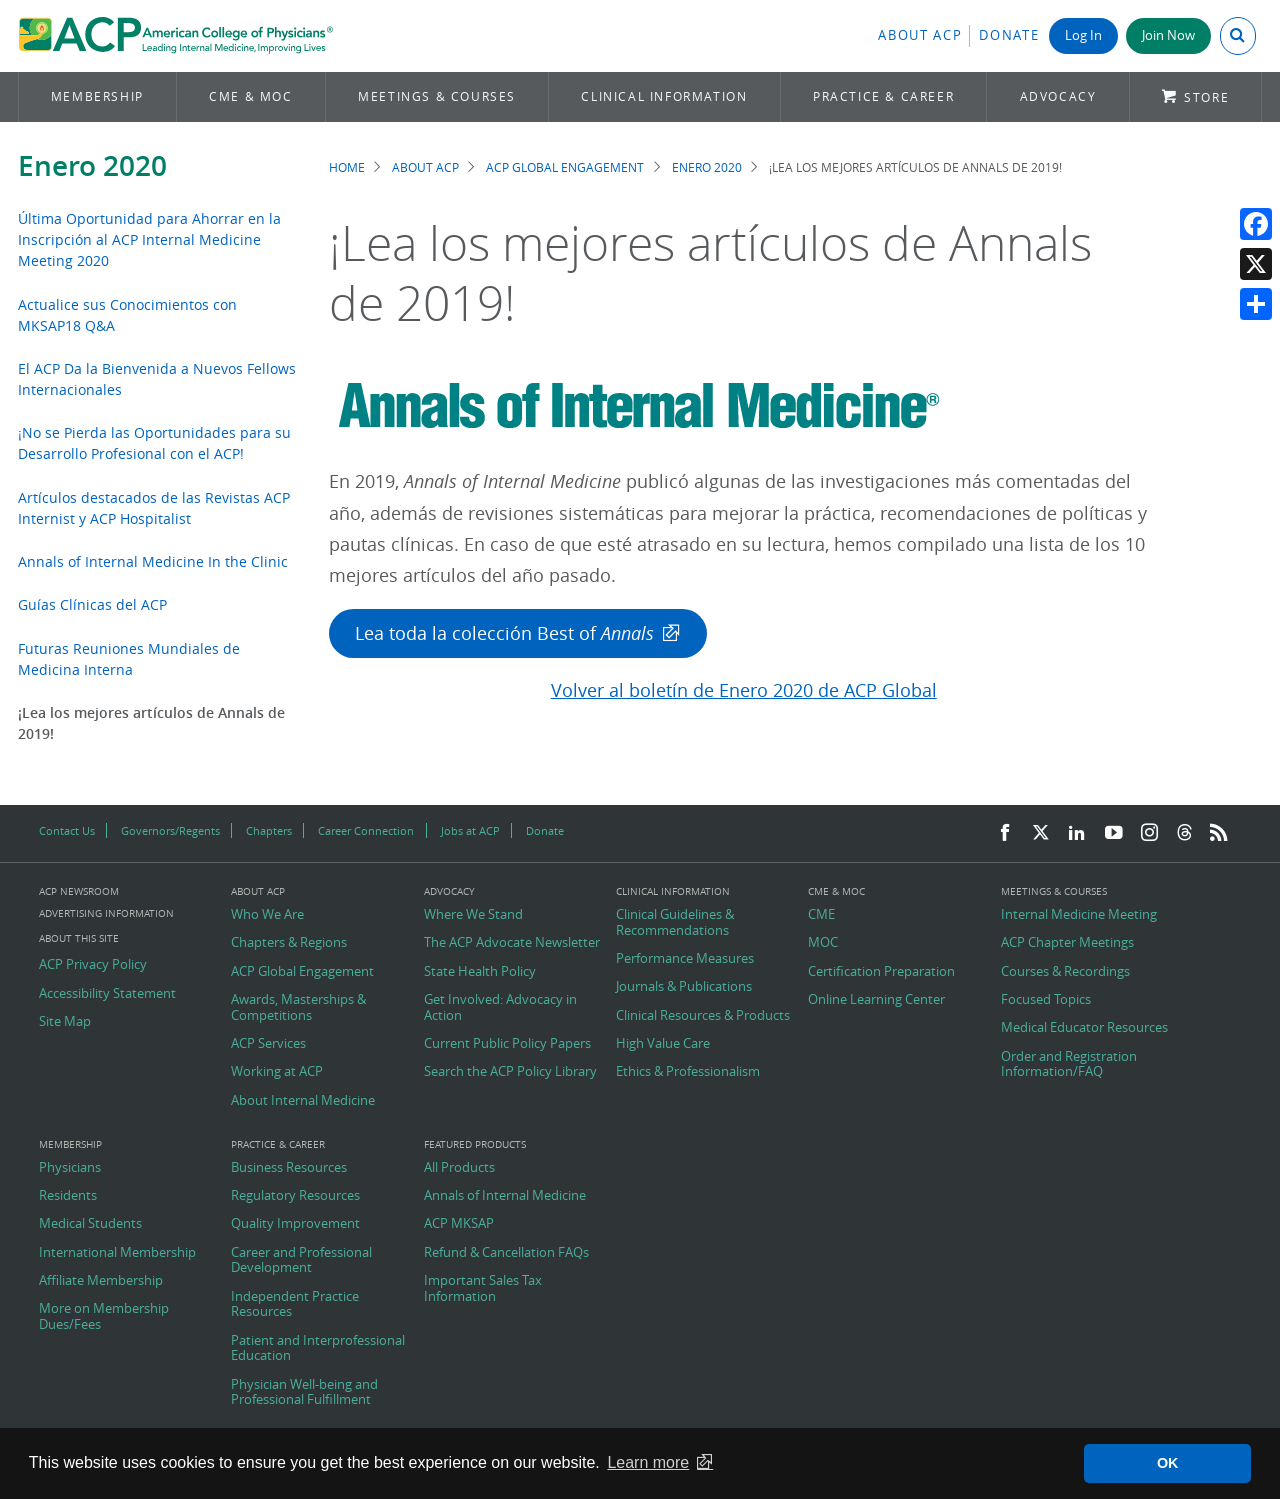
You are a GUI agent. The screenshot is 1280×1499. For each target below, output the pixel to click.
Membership (97, 96)
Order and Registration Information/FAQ (1069, 1064)
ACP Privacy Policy (93, 965)
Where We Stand (473, 915)
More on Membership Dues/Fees (104, 1316)
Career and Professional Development (301, 1260)
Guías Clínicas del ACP (92, 604)
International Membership (117, 1253)
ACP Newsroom (79, 892)
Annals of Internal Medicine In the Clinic (153, 561)
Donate (1009, 35)
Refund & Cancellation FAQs (506, 1253)
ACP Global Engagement (565, 167)
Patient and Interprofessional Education (318, 1348)
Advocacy (1058, 96)
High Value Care (663, 1044)
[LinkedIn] (1077, 833)
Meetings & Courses (437, 96)
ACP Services (268, 1044)
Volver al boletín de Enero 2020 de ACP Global (744, 690)
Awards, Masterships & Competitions (298, 1007)
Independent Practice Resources (295, 1304)
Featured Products (475, 1145)
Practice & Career (883, 96)
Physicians (70, 1168)
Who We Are (267, 915)
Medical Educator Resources (1084, 1028)
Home (347, 167)
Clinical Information (664, 96)
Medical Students (90, 1224)
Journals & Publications (684, 987)
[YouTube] (1114, 833)
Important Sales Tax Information (483, 1288)
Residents (68, 1196)
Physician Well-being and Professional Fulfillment (304, 1392)
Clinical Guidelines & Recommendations (675, 922)
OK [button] (1168, 1463)
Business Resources (289, 1168)
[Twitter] (1041, 833)
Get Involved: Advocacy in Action (500, 1007)
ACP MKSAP (459, 1224)
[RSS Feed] (1219, 833)
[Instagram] (1150, 833)
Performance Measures (685, 959)
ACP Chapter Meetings (1067, 943)
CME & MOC (250, 96)
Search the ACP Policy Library (510, 1072)
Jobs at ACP (470, 830)
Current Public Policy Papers (507, 1044)
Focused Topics (1046, 1000)
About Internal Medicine (303, 1101)
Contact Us (67, 830)
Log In (1083, 35)
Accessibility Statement (107, 994)
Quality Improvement (295, 1224)
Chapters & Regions (289, 943)
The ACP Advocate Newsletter (512, 943)
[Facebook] (1005, 833)
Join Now (1168, 35)
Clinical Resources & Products (703, 1016)
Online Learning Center (876, 1000)
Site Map (65, 1022)
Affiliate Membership (101, 1281)
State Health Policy (480, 972)
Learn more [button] (648, 1462)
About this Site (79, 938)
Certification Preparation (881, 972)
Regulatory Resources (295, 1196)
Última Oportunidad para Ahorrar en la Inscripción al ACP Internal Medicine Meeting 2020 (149, 239)
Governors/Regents (170, 830)
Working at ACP (277, 1072)
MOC (823, 943)
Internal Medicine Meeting (1079, 915)
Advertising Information (106, 913)
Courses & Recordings (1065, 972)
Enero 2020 (92, 165)
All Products (459, 1168)
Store (1206, 97)
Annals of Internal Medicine (505, 1196)
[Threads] (1184, 833)
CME (821, 915)
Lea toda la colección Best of (504, 633)
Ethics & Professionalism (688, 1072)
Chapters (269, 830)
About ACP (920, 35)
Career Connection (366, 830)
